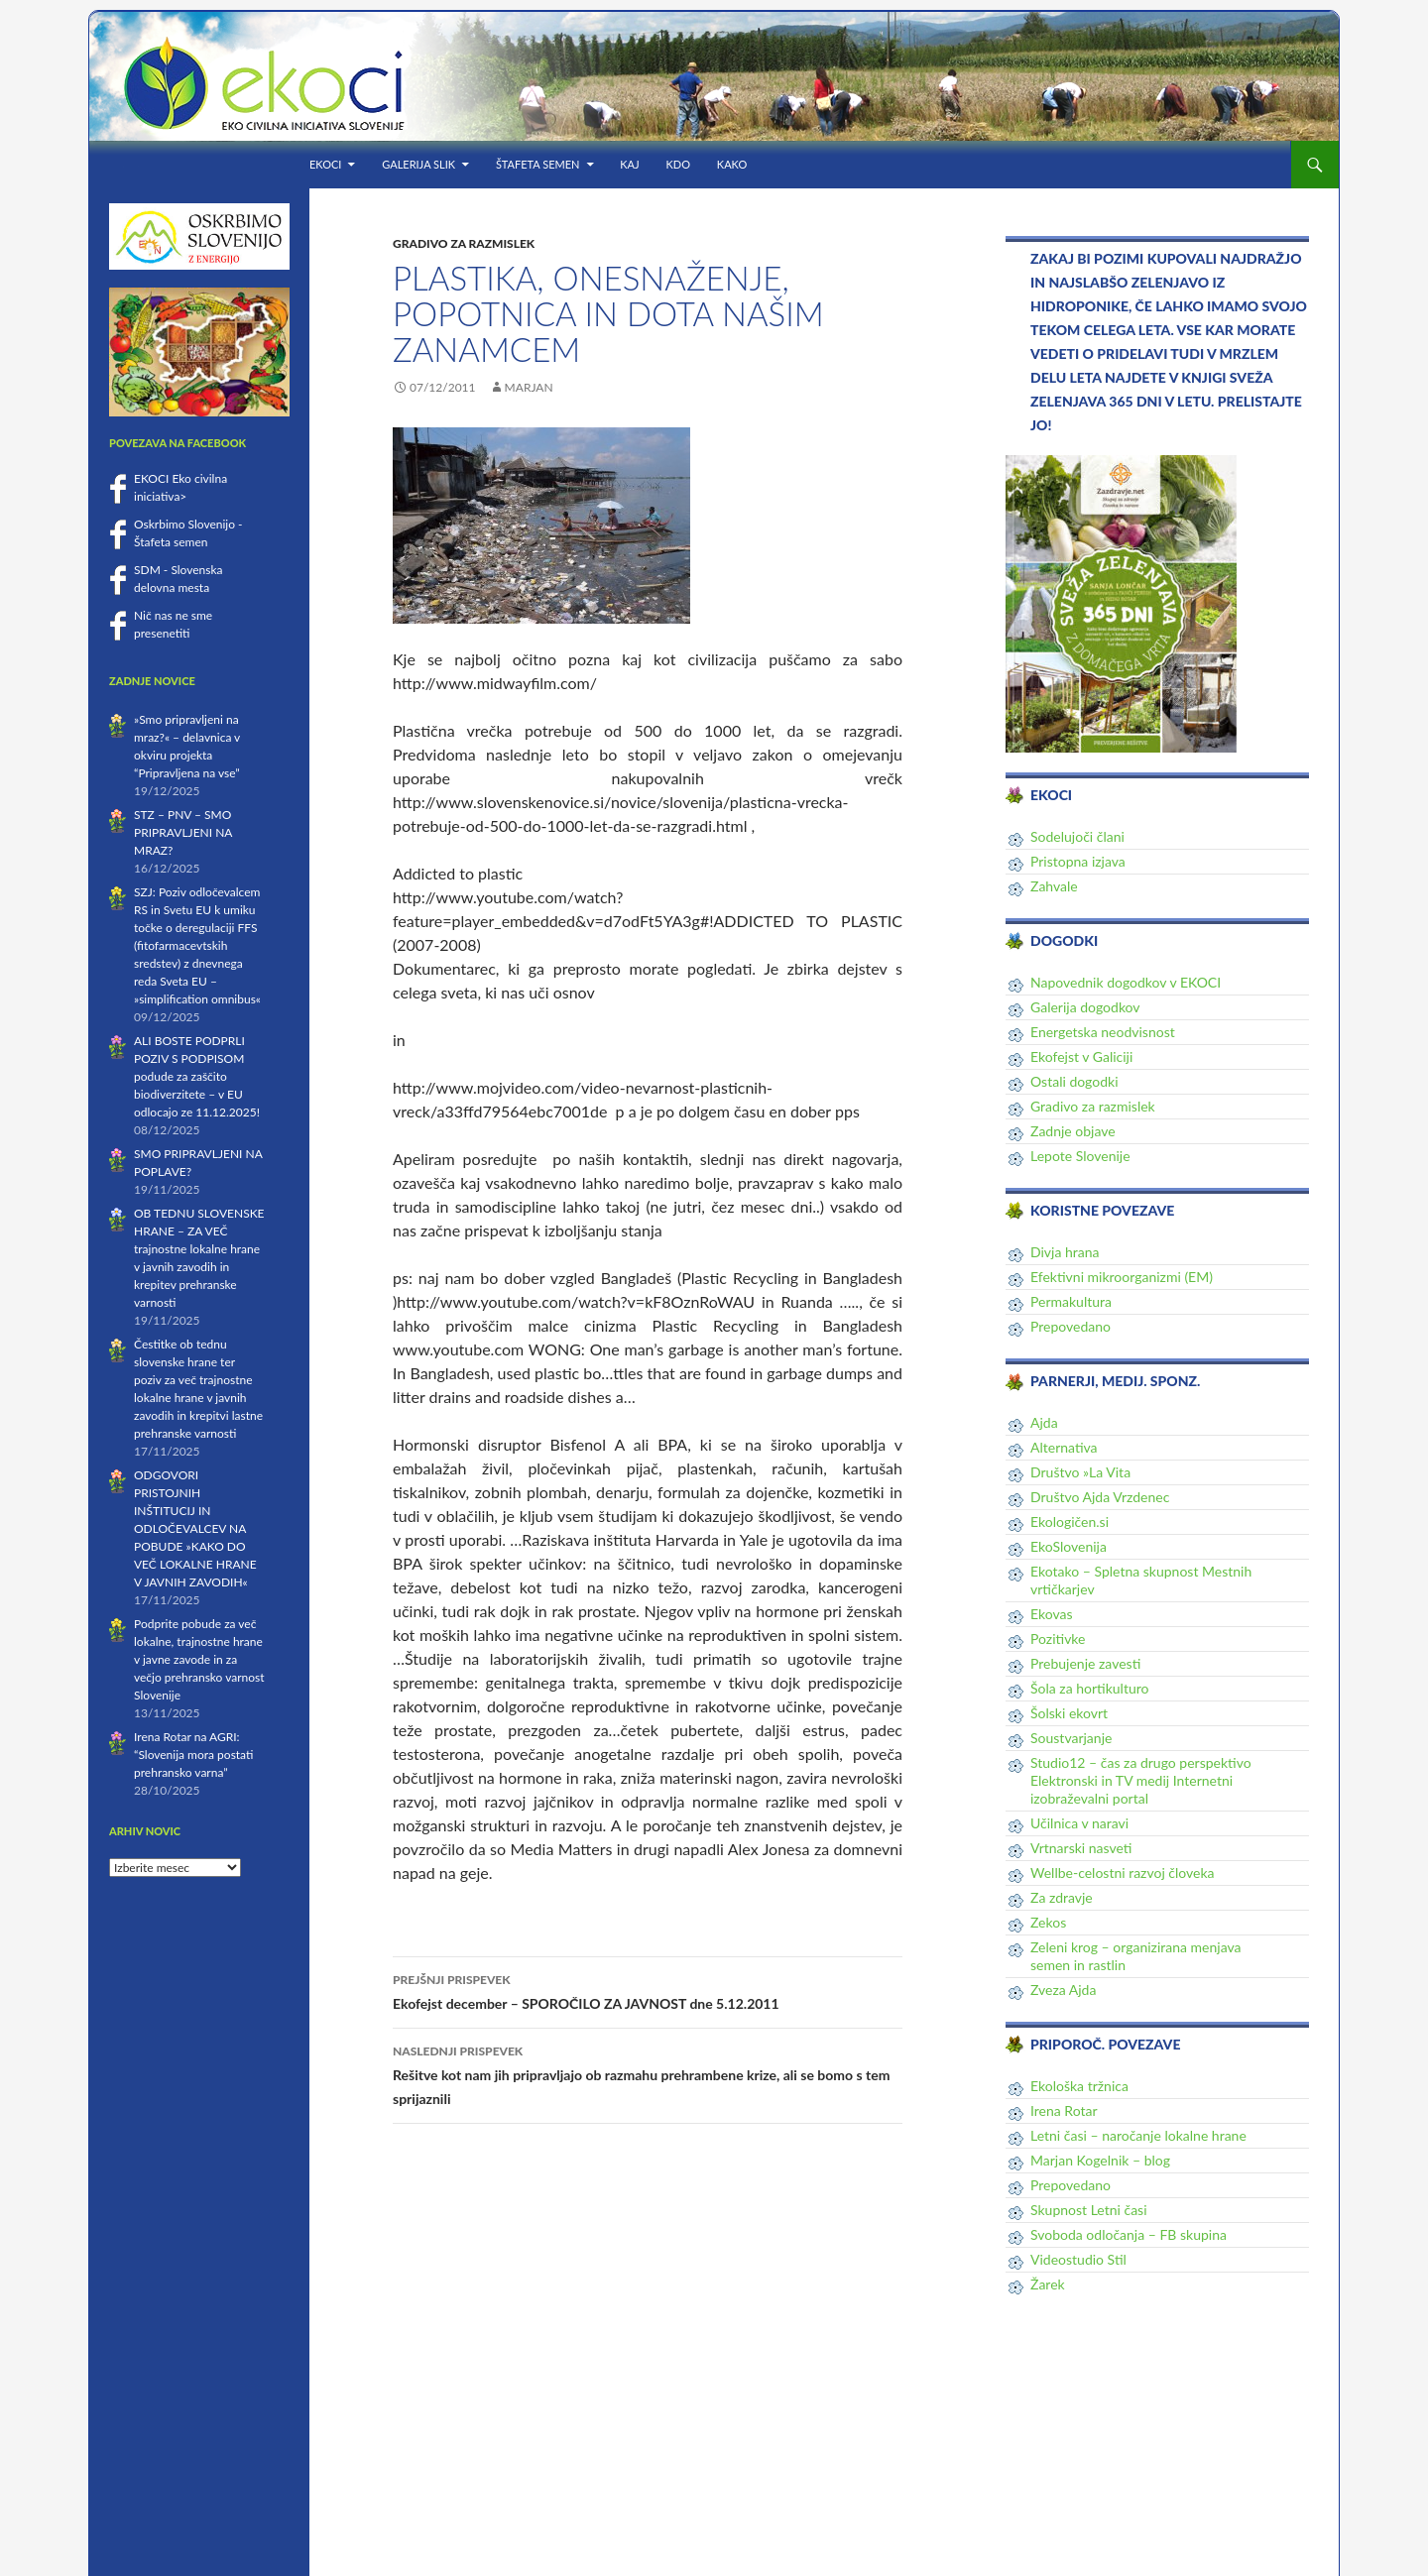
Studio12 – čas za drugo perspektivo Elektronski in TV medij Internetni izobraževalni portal (1140, 1780)
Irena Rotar (1064, 2110)
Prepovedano (1070, 1326)
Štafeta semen (538, 164)
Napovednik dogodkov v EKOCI (1125, 982)
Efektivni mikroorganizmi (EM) (1121, 1276)
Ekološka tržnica (1079, 2085)
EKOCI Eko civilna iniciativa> (180, 487)
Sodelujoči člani (1077, 836)
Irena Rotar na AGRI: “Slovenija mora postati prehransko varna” (193, 1754)
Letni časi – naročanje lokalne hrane (1138, 2135)
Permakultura (1071, 1301)
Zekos (1048, 1922)
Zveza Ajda (1063, 1989)
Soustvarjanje (1071, 1737)
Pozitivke (1057, 1638)
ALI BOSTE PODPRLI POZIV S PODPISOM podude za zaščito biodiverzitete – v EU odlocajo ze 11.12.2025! (197, 1076)
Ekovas (1051, 1613)
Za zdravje (1061, 1897)
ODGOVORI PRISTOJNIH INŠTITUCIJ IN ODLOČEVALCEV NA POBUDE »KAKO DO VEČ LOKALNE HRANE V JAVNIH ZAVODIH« (195, 1528)
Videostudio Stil (1078, 2259)
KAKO (732, 164)
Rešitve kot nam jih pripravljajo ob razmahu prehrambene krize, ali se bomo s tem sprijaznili (647, 2073)
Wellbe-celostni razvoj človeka (1122, 1872)
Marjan (529, 387)
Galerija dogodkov (1085, 1006)
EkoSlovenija (1068, 1546)
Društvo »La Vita (1080, 1472)
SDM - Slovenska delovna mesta (178, 578)
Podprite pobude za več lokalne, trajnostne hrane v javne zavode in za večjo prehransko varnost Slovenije (199, 1659)
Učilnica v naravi (1079, 1823)
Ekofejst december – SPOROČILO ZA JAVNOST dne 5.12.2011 (647, 1990)
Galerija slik (418, 164)
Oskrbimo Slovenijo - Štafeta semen (188, 533)
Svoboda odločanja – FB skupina (1128, 2234)
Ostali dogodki (1074, 1081)
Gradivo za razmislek (464, 243)
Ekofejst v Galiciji (1081, 1056)
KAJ (629, 164)
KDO (678, 164)
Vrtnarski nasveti (1080, 1847)
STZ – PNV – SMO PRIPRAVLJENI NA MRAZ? (183, 832)
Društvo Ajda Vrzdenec (1099, 1496)
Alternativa (1064, 1447)
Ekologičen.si (1069, 1521)
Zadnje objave (1073, 1130)
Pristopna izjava (1078, 861)
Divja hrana (1065, 1251)
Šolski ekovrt (1069, 1712)
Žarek (1047, 2284)
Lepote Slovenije (1080, 1155)
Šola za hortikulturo (1089, 1688)
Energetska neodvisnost (1102, 1031)
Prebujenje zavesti (1085, 1663)
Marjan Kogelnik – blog (1100, 2160)
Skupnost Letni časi (1088, 2209)
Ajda (1044, 1422)
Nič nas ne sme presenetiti (173, 624)
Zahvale (1054, 886)
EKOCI (325, 164)
